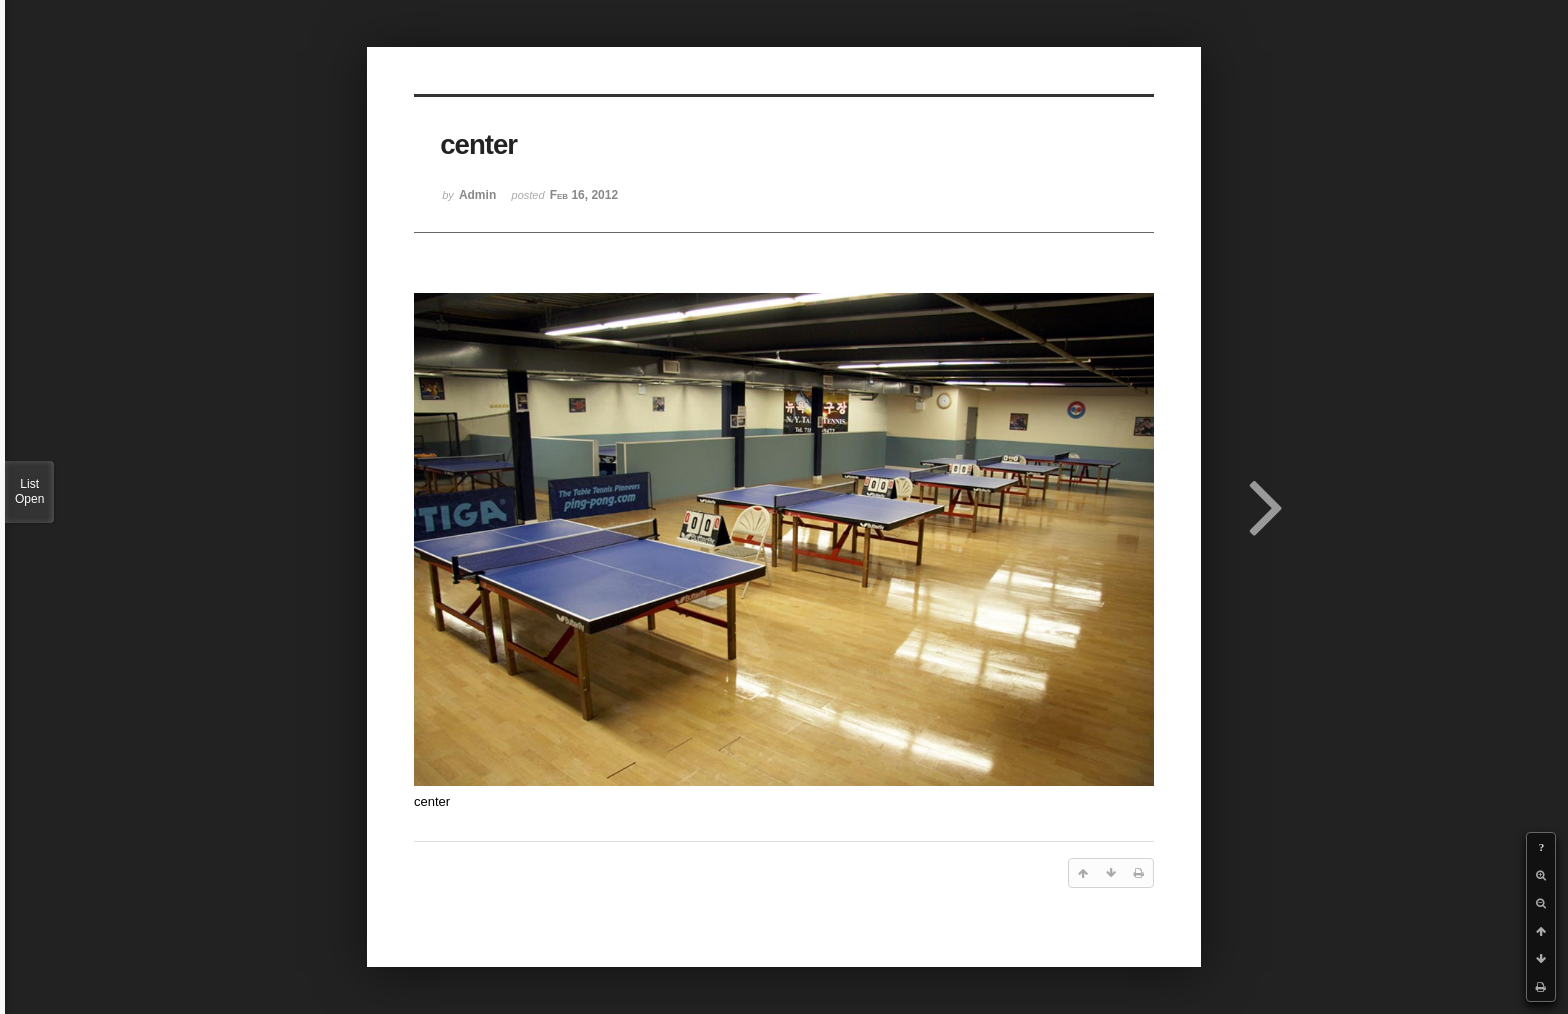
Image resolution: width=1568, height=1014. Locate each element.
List (29, 492)
